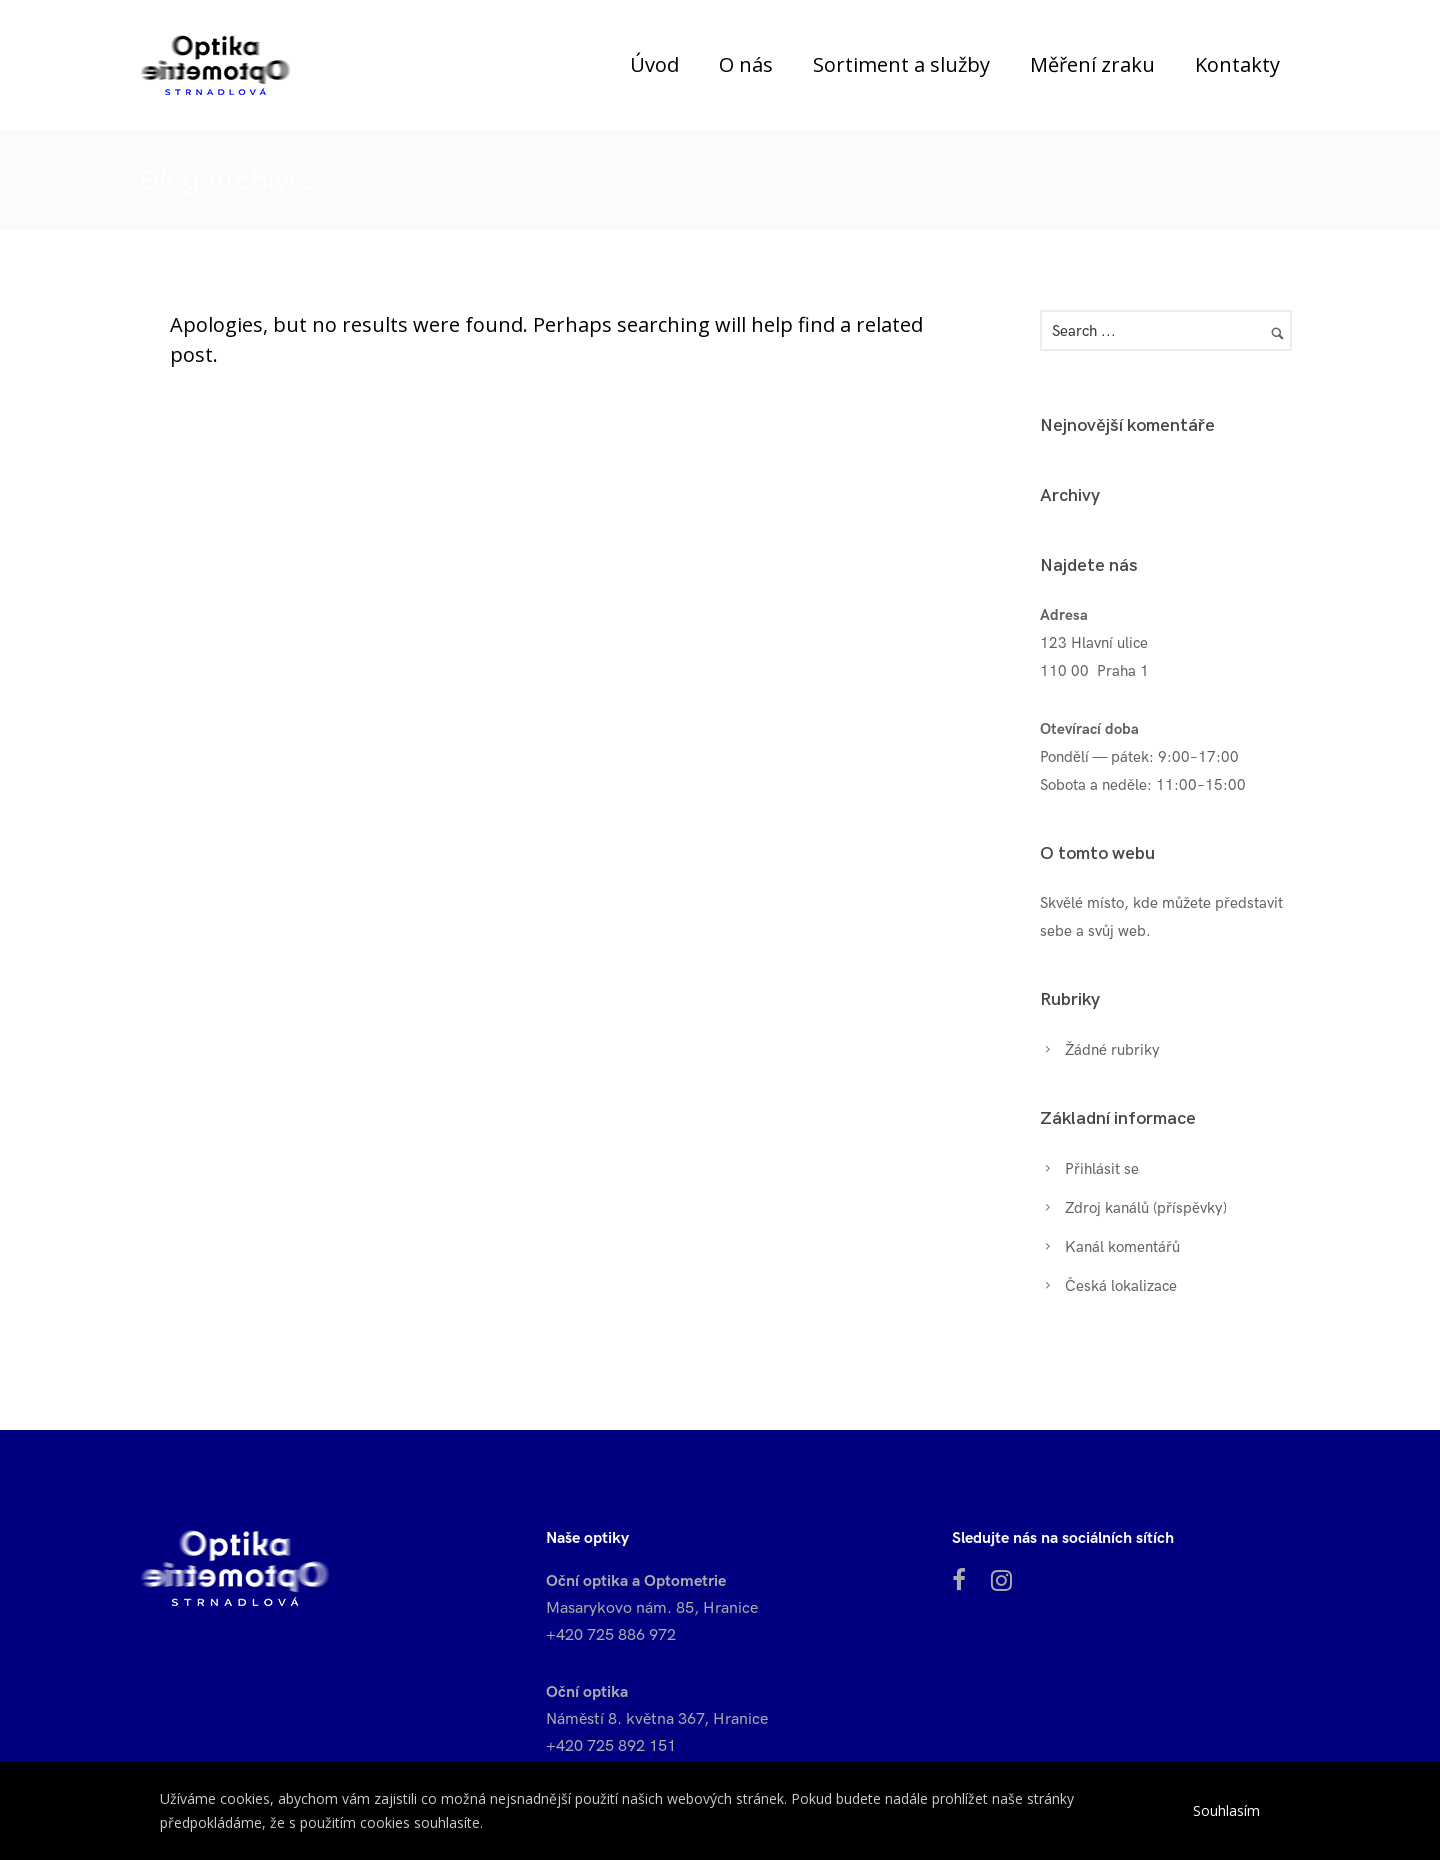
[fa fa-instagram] (1001, 1580)
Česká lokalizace (1121, 1286)
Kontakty (1237, 64)
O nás (746, 64)
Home (1201, 177)
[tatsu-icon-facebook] (964, 1580)
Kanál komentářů (1122, 1247)
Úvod (654, 64)
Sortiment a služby (901, 64)
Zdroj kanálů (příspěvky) (1146, 1208)
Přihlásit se (1102, 1169)
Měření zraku (1092, 64)
